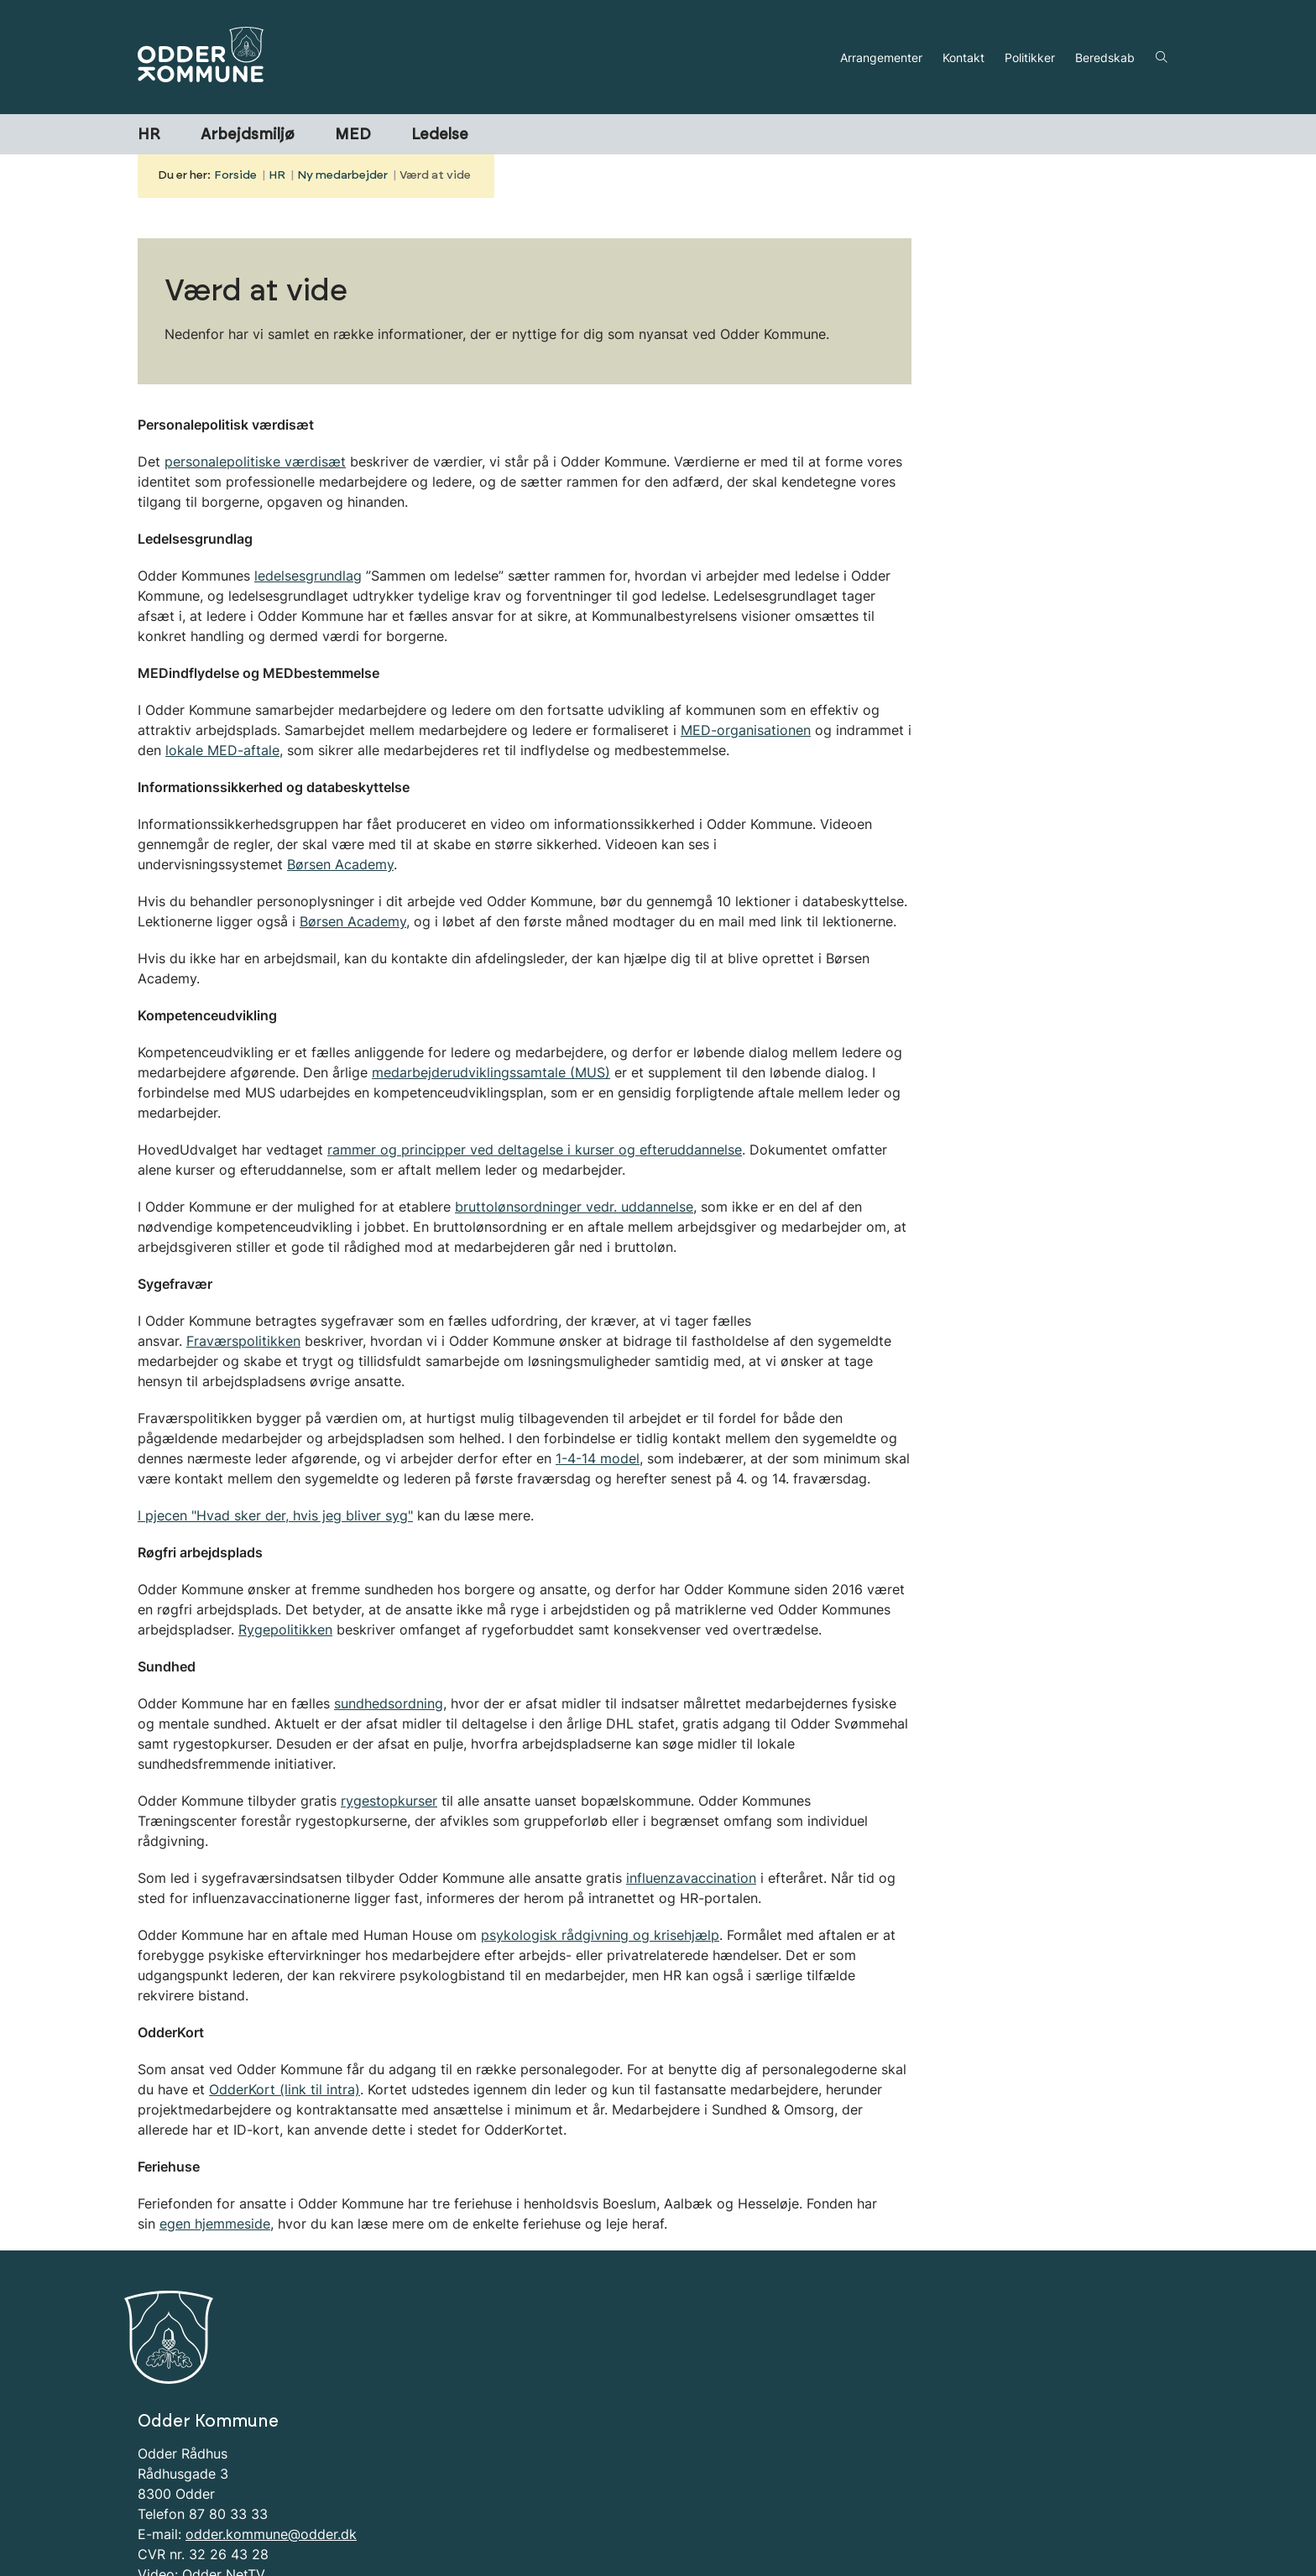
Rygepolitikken (285, 1629)
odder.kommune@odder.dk (271, 2461)
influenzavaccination (691, 1877)
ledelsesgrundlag (308, 575)
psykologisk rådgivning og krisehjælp (600, 1935)
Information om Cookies (214, 2522)
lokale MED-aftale (222, 750)
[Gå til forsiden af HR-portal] (484, 57)
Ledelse (439, 135)
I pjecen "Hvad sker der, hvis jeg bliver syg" (275, 1515)
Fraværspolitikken (243, 1340)
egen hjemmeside (214, 2223)
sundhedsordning (388, 1703)
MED (353, 135)
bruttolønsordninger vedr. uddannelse (574, 1206)
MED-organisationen (746, 730)
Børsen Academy (340, 864)
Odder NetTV (223, 2502)
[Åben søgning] (1161, 57)
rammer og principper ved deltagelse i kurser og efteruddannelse (534, 1149)
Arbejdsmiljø (248, 135)
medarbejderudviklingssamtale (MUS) (491, 1072)
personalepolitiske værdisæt (255, 461)
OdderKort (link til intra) (284, 2089)
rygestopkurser (389, 1800)
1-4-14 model (598, 1458)
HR (149, 135)
